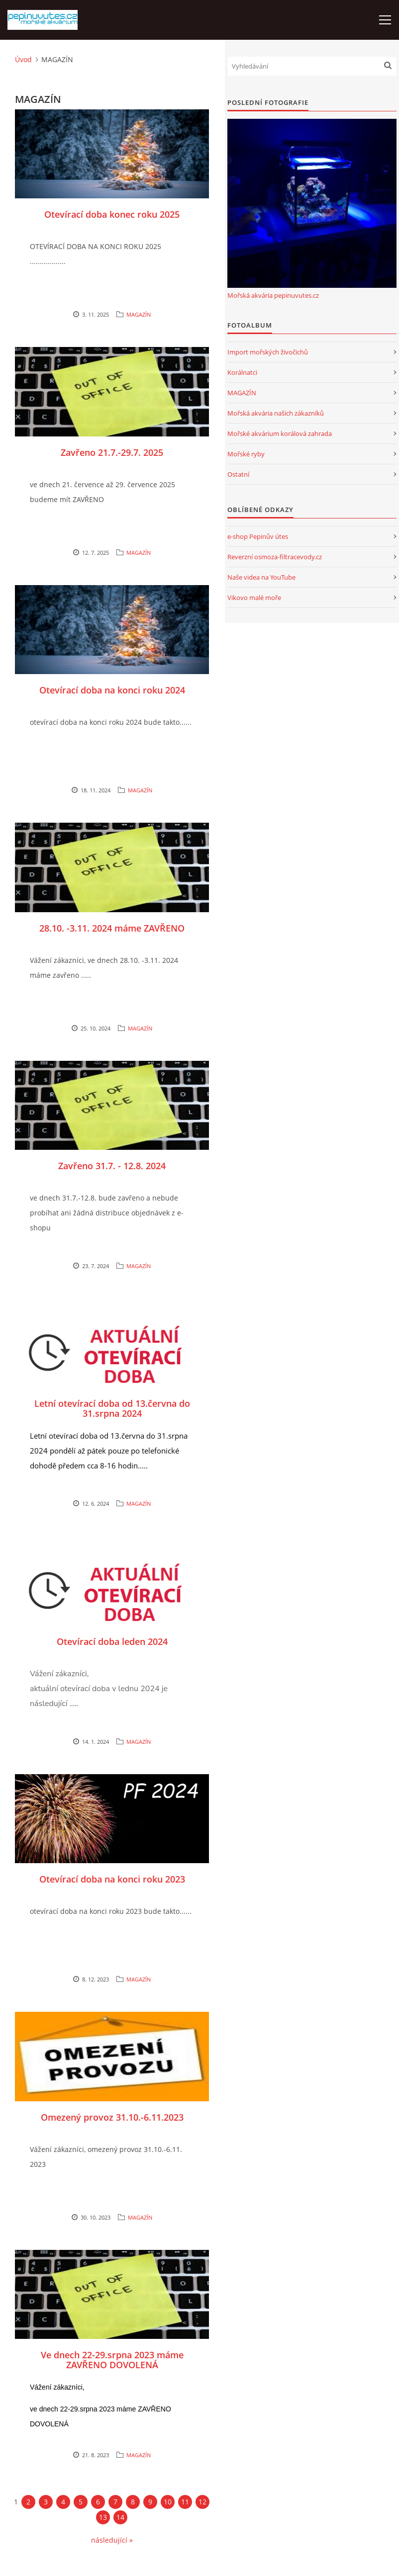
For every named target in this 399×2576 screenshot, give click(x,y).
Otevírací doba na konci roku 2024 (112, 690)
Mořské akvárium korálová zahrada (279, 433)
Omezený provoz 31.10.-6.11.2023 (112, 2117)
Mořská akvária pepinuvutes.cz (273, 295)
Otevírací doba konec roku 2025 (112, 214)
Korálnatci (242, 372)
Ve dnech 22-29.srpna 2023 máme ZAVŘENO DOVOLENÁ (112, 2360)
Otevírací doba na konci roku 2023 (112, 1879)
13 (103, 2517)
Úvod (23, 59)
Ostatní (238, 474)
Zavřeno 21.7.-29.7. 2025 (112, 452)
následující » (112, 2540)
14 (120, 2517)
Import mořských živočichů (267, 351)
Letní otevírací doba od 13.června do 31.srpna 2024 (112, 1408)
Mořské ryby (246, 453)
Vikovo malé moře (254, 597)
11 (185, 2501)
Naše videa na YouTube (261, 577)
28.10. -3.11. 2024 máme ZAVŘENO (112, 928)
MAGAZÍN (138, 314)
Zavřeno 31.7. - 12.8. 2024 (112, 1166)
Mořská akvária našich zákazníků (275, 413)
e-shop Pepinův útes (257, 536)
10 (168, 2501)
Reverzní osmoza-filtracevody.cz (274, 556)
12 (202, 2501)
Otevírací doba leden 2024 (112, 1641)
